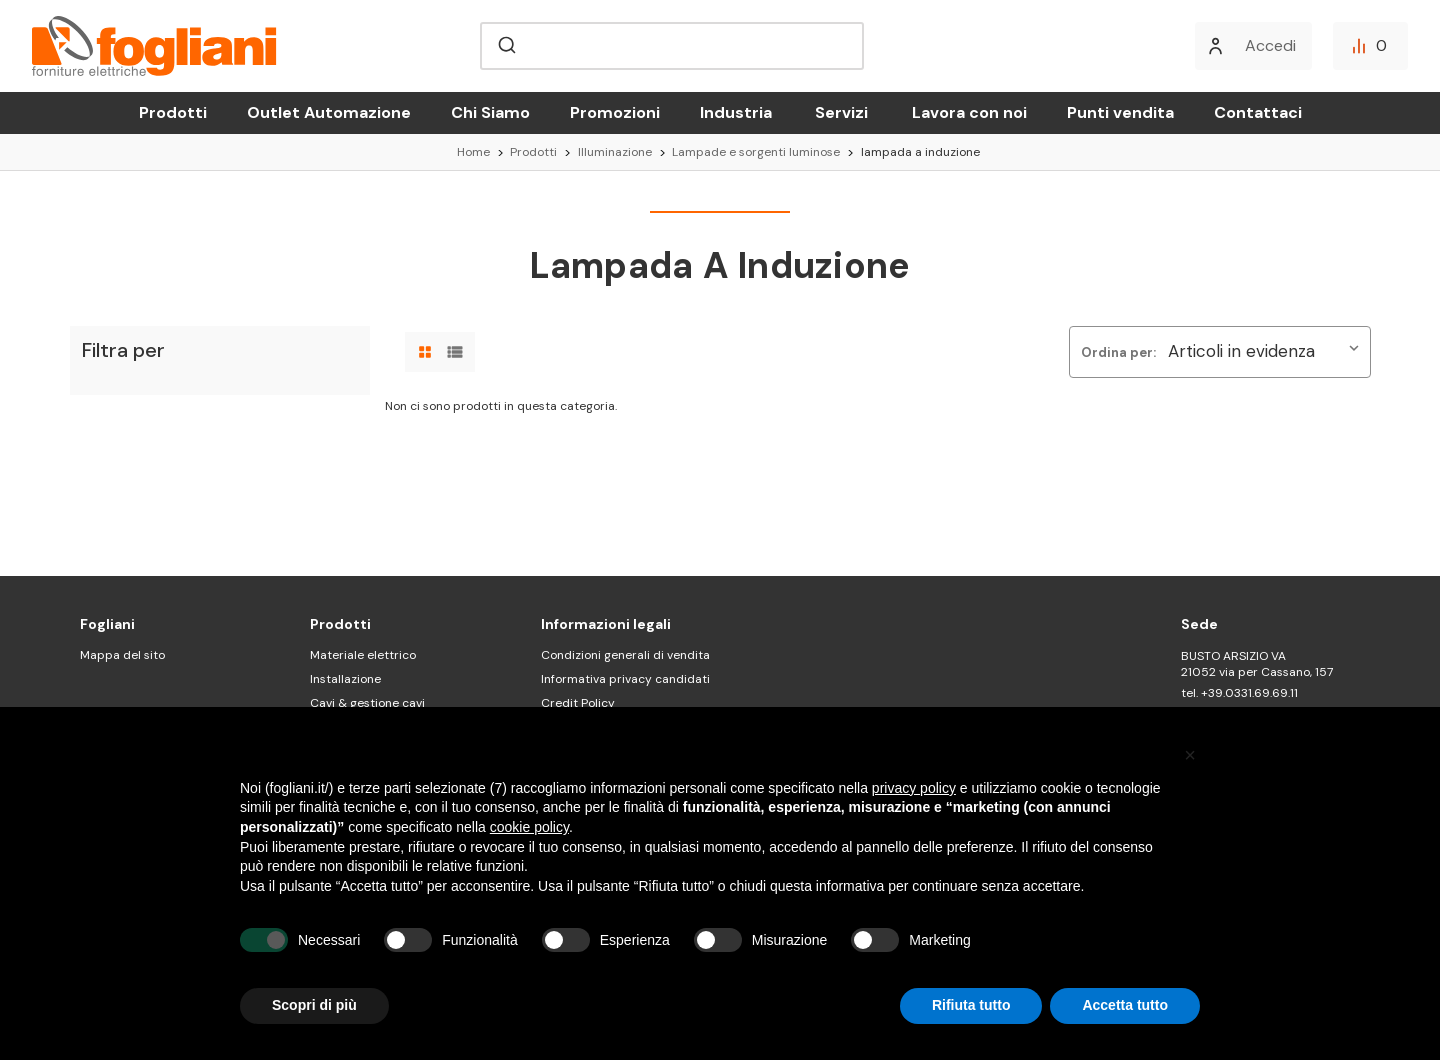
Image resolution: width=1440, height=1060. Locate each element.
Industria (736, 112)
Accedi (1270, 45)
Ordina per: (1118, 352)
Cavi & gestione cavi (367, 703)
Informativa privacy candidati (625, 679)
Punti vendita (1120, 112)
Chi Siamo (490, 112)
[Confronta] (1370, 46)
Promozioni (615, 112)
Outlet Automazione (329, 112)
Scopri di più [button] (314, 1005)
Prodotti (173, 112)
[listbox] (1267, 352)
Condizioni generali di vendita (625, 655)
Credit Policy (578, 703)
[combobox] (672, 46)
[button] (1190, 755)
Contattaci (1258, 112)
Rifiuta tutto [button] (971, 1005)
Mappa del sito (122, 655)
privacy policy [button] (914, 788)
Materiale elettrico (363, 655)
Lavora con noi (969, 112)
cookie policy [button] (529, 827)
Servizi (841, 112)
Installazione (345, 679)
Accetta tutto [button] (1125, 1005)
